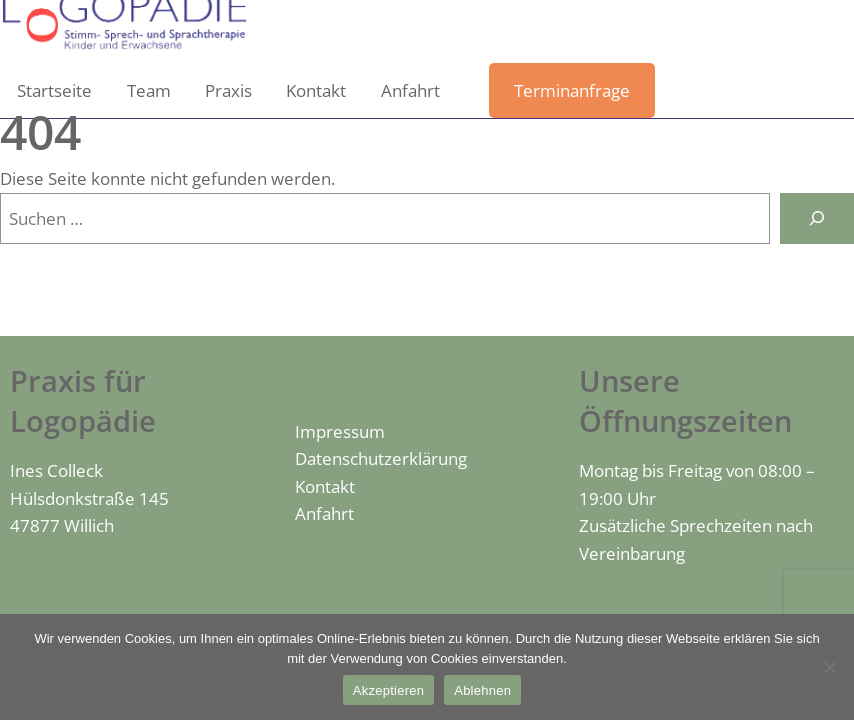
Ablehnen (482, 690)
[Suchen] (817, 218)
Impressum (340, 431)
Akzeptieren (388, 690)
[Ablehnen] (829, 667)
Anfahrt (324, 513)
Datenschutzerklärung (381, 458)
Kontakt (325, 486)
